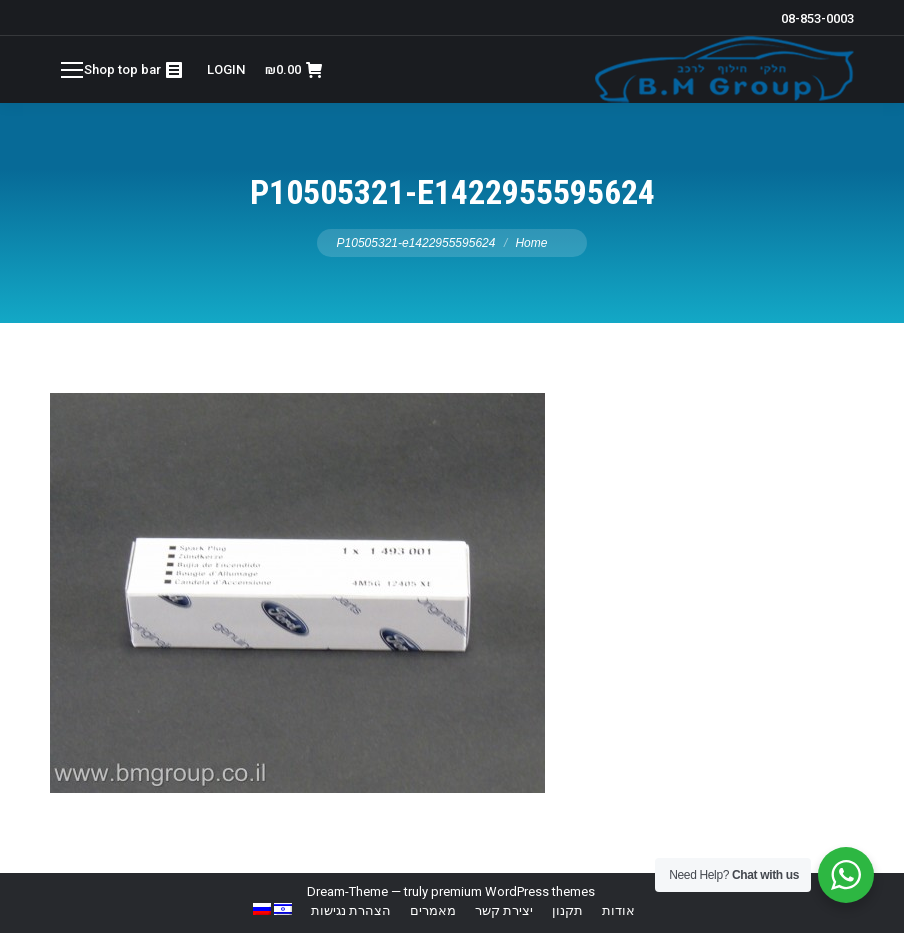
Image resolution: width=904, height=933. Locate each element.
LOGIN (226, 69)
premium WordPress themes (513, 891)
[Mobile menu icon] (72, 70)
